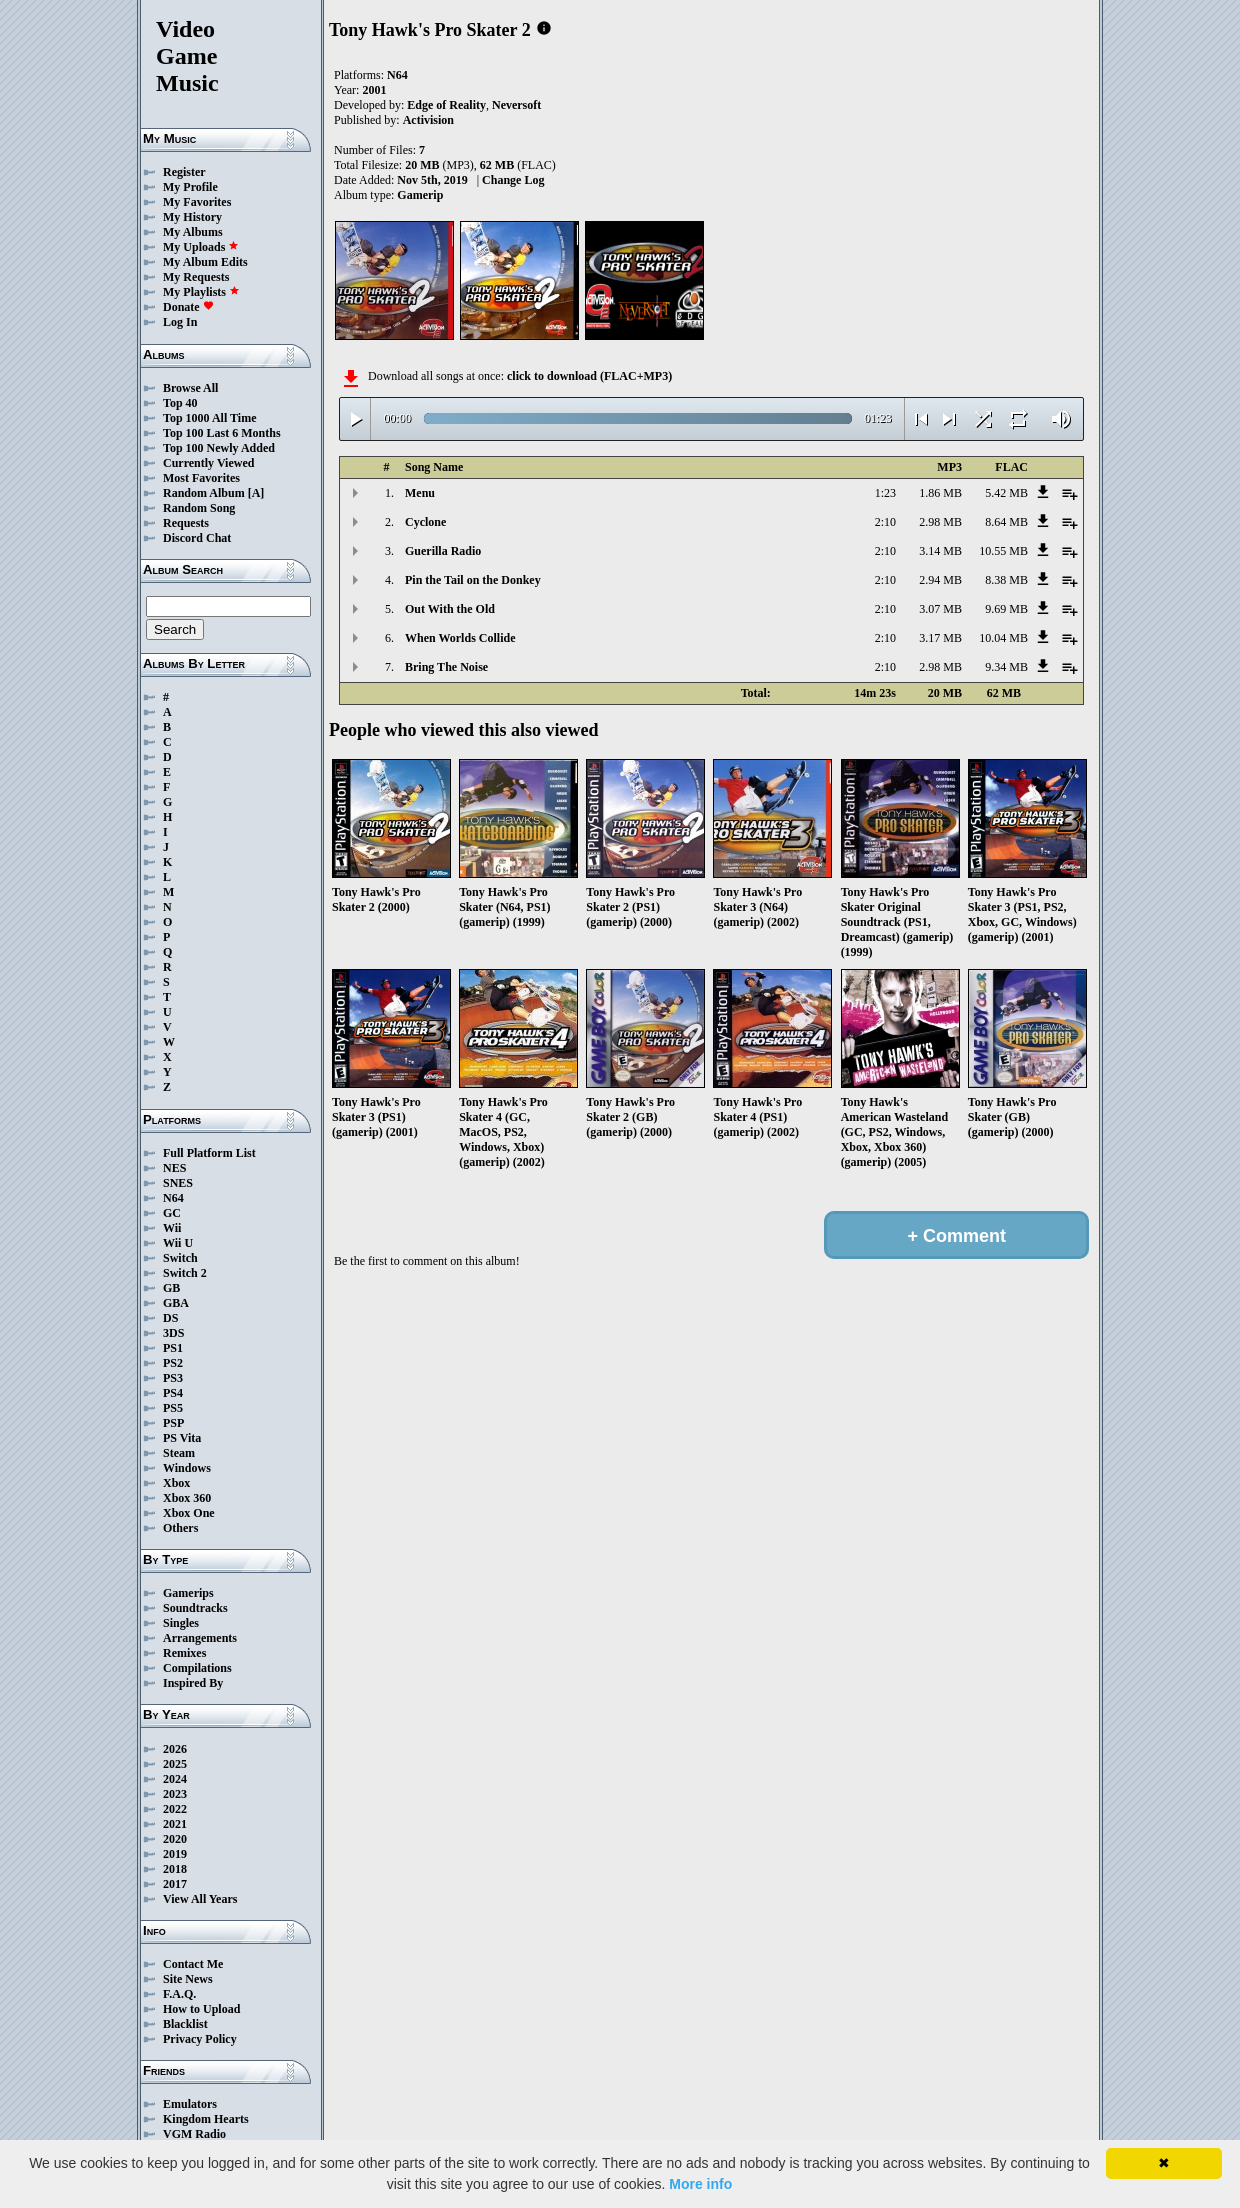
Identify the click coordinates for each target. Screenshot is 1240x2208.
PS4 (173, 1393)
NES (174, 1168)
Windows (187, 1468)
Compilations (197, 1668)
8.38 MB (1006, 580)
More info (700, 2184)
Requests (186, 523)
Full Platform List (209, 1153)
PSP (173, 1423)
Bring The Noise (446, 667)
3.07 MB (940, 609)
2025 (175, 1764)
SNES (178, 1183)
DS (170, 1318)
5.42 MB (1006, 493)
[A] (256, 493)
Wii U (178, 1243)
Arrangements (200, 1638)
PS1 (173, 1348)
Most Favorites (201, 478)
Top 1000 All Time (209, 418)
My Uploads (201, 247)
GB (171, 1288)
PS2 (173, 1363)
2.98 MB (940, 522)
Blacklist (185, 2024)
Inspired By (193, 1683)
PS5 (173, 1408)
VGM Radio (194, 2134)
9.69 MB (1006, 609)
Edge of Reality (446, 105)
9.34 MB (1006, 667)
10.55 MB (1003, 551)
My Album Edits (205, 262)
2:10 (885, 522)
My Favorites (197, 202)
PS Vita (182, 1438)
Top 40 (180, 403)
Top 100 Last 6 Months (222, 433)
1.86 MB (940, 493)
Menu (420, 493)
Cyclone (425, 522)
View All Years (200, 1899)
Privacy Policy (200, 2039)
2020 (175, 1839)
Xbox (176, 1483)
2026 (175, 1749)
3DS (173, 1333)
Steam (179, 1453)
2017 (175, 1884)
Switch (180, 1258)
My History (192, 217)
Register (184, 172)
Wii (172, 1228)
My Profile (190, 187)
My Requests (196, 277)
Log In (180, 322)
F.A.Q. (179, 1994)
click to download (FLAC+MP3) (589, 376)
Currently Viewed (208, 463)
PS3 (173, 1378)
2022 (175, 1809)
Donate (188, 307)
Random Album (204, 493)
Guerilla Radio (443, 551)
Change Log (513, 180)
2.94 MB (940, 580)
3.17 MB (940, 638)
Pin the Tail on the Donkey (473, 580)
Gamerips (188, 1593)
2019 (175, 1854)
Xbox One (189, 1513)
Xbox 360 (187, 1498)
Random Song (199, 508)
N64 (173, 1198)
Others (180, 1528)
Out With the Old (450, 609)
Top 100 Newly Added (219, 448)
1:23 (885, 493)
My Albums (193, 232)
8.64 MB (1006, 522)
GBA (176, 1303)
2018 (175, 1869)
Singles (181, 1623)
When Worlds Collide (460, 638)
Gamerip (420, 195)
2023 (175, 1794)
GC (172, 1213)
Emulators (190, 2104)
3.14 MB (940, 551)
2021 (175, 1824)
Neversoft (516, 105)
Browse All (190, 388)
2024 (175, 1779)
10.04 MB (1003, 638)
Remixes (184, 1653)
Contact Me (193, 1964)
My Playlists (201, 292)
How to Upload (201, 2009)
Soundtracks (195, 1608)
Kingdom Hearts (206, 2119)
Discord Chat (197, 538)
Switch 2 (185, 1273)
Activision (428, 120)
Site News (188, 1979)
